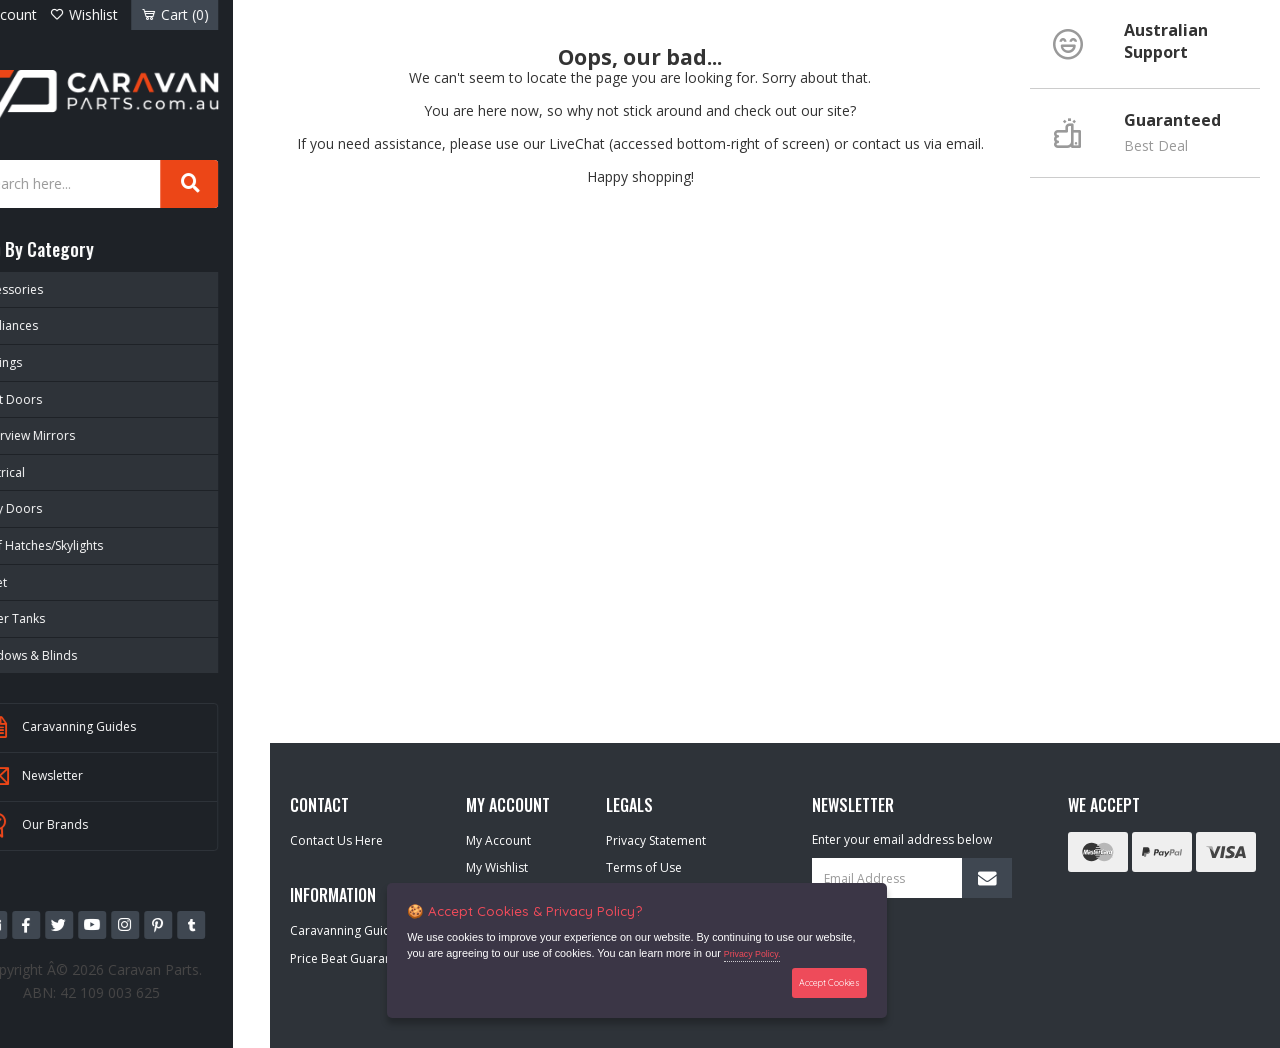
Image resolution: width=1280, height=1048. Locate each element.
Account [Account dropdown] (51, 14)
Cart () (211, 14)
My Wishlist (497, 867)
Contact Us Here (336, 840)
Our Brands (87, 824)
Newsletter (84, 775)
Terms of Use (644, 867)
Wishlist (128, 14)
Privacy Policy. (753, 955)
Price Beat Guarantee (350, 958)
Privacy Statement (656, 840)
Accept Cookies (827, 982)
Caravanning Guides (111, 726)
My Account (498, 840)
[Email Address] (912, 878)
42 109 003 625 (154, 989)
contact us (886, 143)
